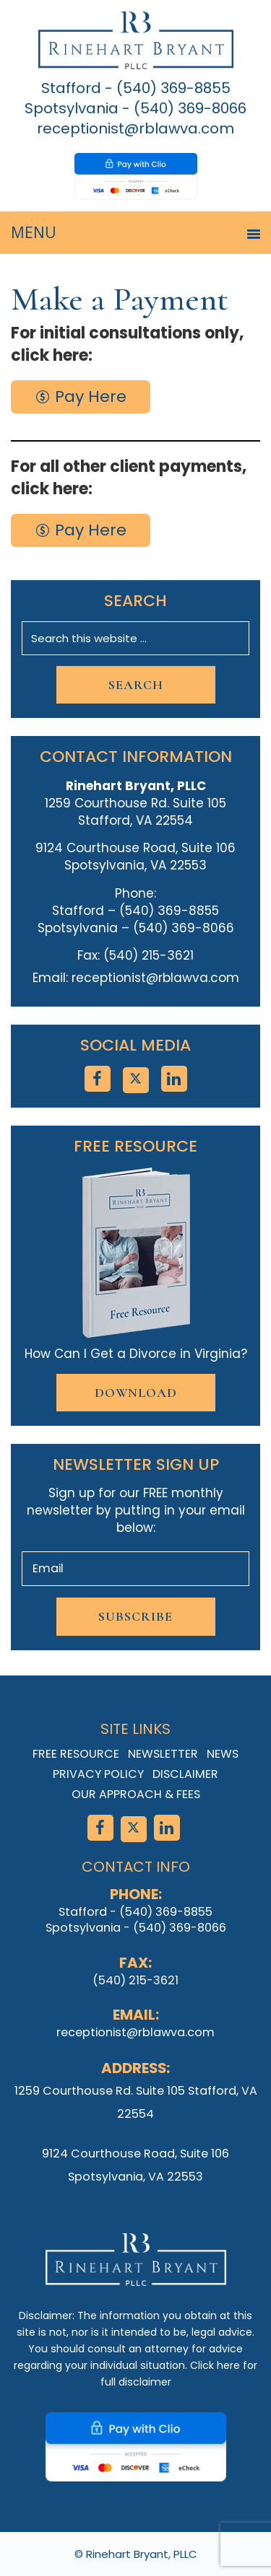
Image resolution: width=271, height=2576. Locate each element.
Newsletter (163, 1753)
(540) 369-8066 (190, 108)
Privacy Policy (98, 1774)
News (222, 1753)
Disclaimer (185, 1774)
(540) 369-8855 (173, 88)
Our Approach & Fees (136, 1794)
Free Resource (76, 1753)
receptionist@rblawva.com (135, 128)
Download (136, 1393)
